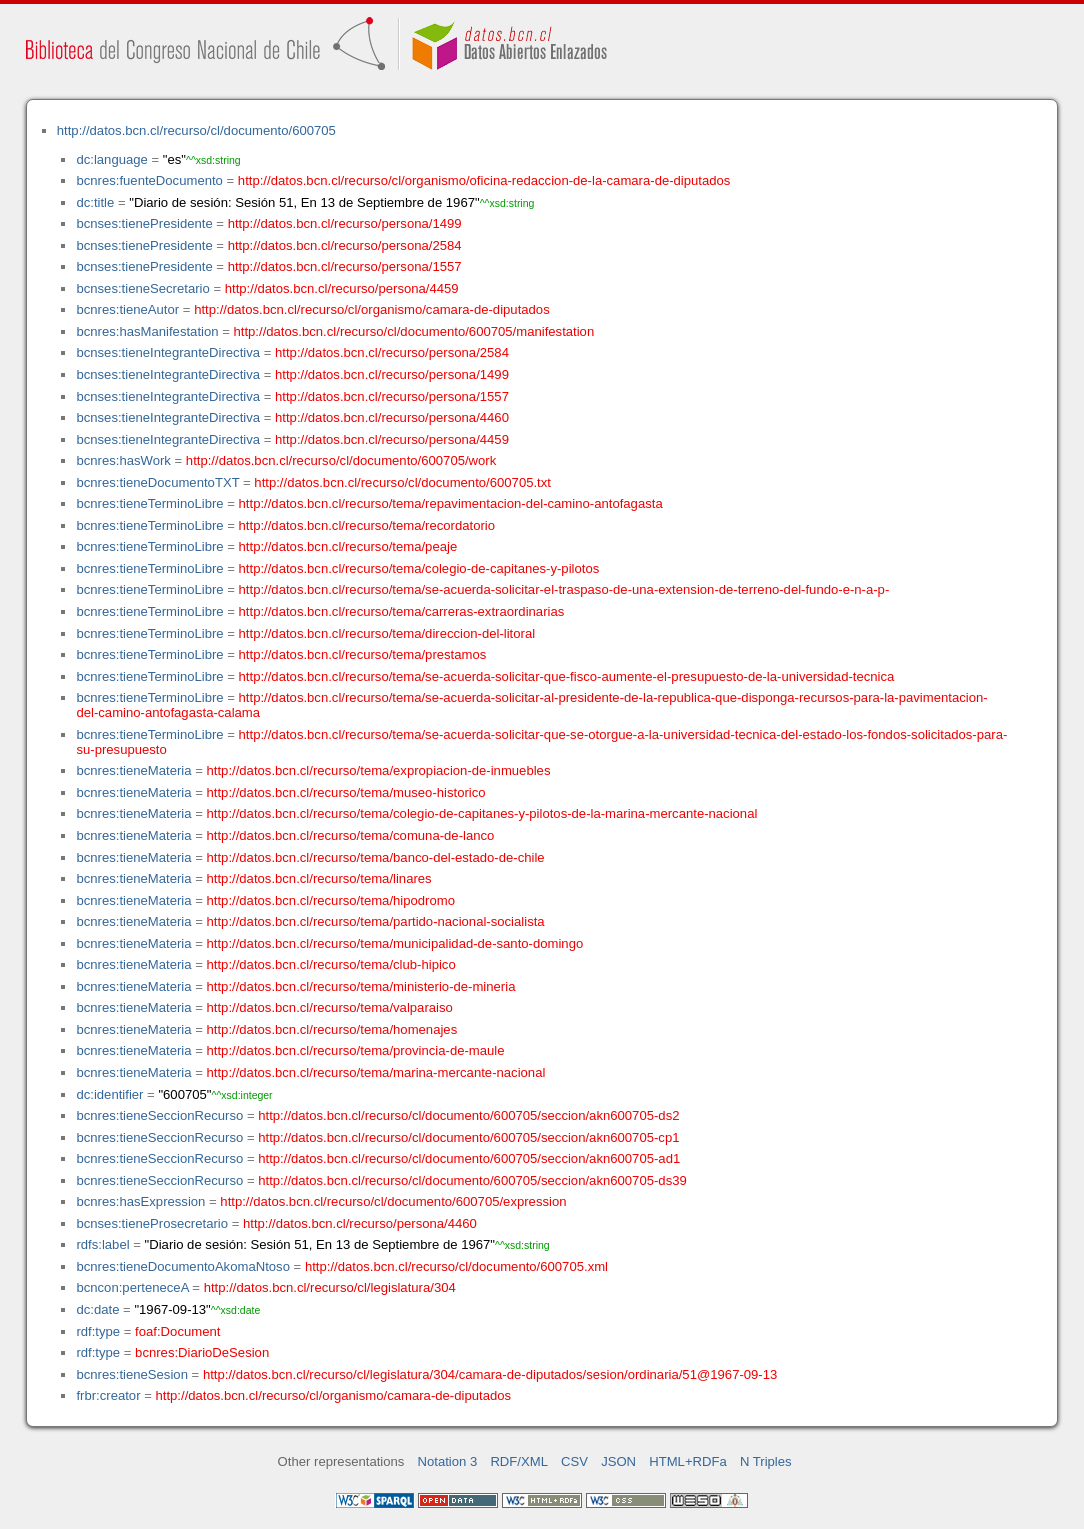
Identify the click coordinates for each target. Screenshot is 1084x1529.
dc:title (95, 202)
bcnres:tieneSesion (132, 1374)
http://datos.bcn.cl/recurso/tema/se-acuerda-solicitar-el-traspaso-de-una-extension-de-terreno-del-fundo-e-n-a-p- (564, 589)
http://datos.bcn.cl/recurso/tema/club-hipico (331, 964)
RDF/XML (519, 1461)
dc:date (97, 1309)
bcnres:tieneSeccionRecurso (159, 1115)
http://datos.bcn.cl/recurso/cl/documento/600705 (196, 130)
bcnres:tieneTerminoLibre (149, 503)
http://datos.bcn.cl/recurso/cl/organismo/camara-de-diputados (372, 309)
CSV (574, 1461)
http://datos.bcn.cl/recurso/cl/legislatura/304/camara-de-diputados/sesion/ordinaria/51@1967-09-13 (490, 1374)
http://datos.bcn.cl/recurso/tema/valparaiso (330, 1007)
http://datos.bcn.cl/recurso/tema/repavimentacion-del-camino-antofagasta (451, 503)
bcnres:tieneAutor (127, 309)
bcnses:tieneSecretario (142, 288)
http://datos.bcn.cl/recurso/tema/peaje (348, 546)
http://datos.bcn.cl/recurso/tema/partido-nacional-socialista (376, 921)
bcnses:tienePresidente (144, 223)
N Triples (766, 1461)
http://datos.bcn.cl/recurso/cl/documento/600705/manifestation (413, 331)
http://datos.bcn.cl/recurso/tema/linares (319, 878)
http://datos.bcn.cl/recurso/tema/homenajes (332, 1029)
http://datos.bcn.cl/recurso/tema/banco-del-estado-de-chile (376, 857)
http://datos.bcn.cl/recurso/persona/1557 (345, 266)
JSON (618, 1461)
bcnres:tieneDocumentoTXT (157, 482)
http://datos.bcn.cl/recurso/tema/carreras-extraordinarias (402, 611)
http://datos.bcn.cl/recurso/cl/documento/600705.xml (456, 1266)
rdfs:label (102, 1244)
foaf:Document (177, 1331)
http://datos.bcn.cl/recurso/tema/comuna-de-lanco (351, 835)
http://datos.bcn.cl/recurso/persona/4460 (392, 417)
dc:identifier (109, 1094)
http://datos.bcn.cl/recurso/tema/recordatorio (367, 525)
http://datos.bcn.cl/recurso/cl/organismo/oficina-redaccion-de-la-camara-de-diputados (484, 180)
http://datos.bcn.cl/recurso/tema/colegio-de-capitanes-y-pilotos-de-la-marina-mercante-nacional (482, 813)
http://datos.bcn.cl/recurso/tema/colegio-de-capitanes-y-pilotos (419, 568)
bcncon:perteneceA (132, 1287)
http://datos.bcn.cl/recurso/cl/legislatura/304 (330, 1287)
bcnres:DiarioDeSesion (202, 1352)
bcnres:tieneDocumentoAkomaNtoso (183, 1266)
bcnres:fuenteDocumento (149, 180)
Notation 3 (448, 1461)
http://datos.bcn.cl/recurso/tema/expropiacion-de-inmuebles (379, 770)
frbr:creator (108, 1395)
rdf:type (98, 1331)
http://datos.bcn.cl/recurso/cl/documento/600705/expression (393, 1201)
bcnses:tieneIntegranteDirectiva (168, 352)
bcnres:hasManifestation (147, 331)
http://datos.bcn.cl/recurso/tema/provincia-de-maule (356, 1050)
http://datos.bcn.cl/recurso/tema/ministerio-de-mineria (361, 986)
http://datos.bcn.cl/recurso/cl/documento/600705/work (341, 460)
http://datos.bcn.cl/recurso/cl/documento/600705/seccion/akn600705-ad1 (469, 1158)
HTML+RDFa (688, 1461)
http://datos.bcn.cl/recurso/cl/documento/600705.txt (402, 482)
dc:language (111, 159)
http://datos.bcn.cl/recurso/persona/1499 (345, 223)
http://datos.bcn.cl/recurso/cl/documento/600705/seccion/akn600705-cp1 (468, 1137)
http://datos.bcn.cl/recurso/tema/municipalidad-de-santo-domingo (395, 943)
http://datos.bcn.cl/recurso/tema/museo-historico (346, 792)
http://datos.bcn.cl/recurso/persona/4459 (342, 288)
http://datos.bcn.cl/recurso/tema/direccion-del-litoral (387, 633)
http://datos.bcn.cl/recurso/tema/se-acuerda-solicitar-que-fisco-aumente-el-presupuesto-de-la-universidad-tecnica (567, 676)
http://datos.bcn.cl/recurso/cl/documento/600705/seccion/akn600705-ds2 (468, 1115)
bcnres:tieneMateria (133, 770)
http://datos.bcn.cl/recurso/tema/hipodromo (331, 900)
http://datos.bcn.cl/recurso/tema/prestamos (363, 654)
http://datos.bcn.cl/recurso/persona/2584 (345, 245)
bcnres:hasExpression (140, 1201)
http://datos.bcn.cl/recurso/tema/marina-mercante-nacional (376, 1072)
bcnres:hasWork (123, 460)
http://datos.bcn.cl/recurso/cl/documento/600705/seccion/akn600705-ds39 (472, 1180)
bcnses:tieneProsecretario (152, 1223)
